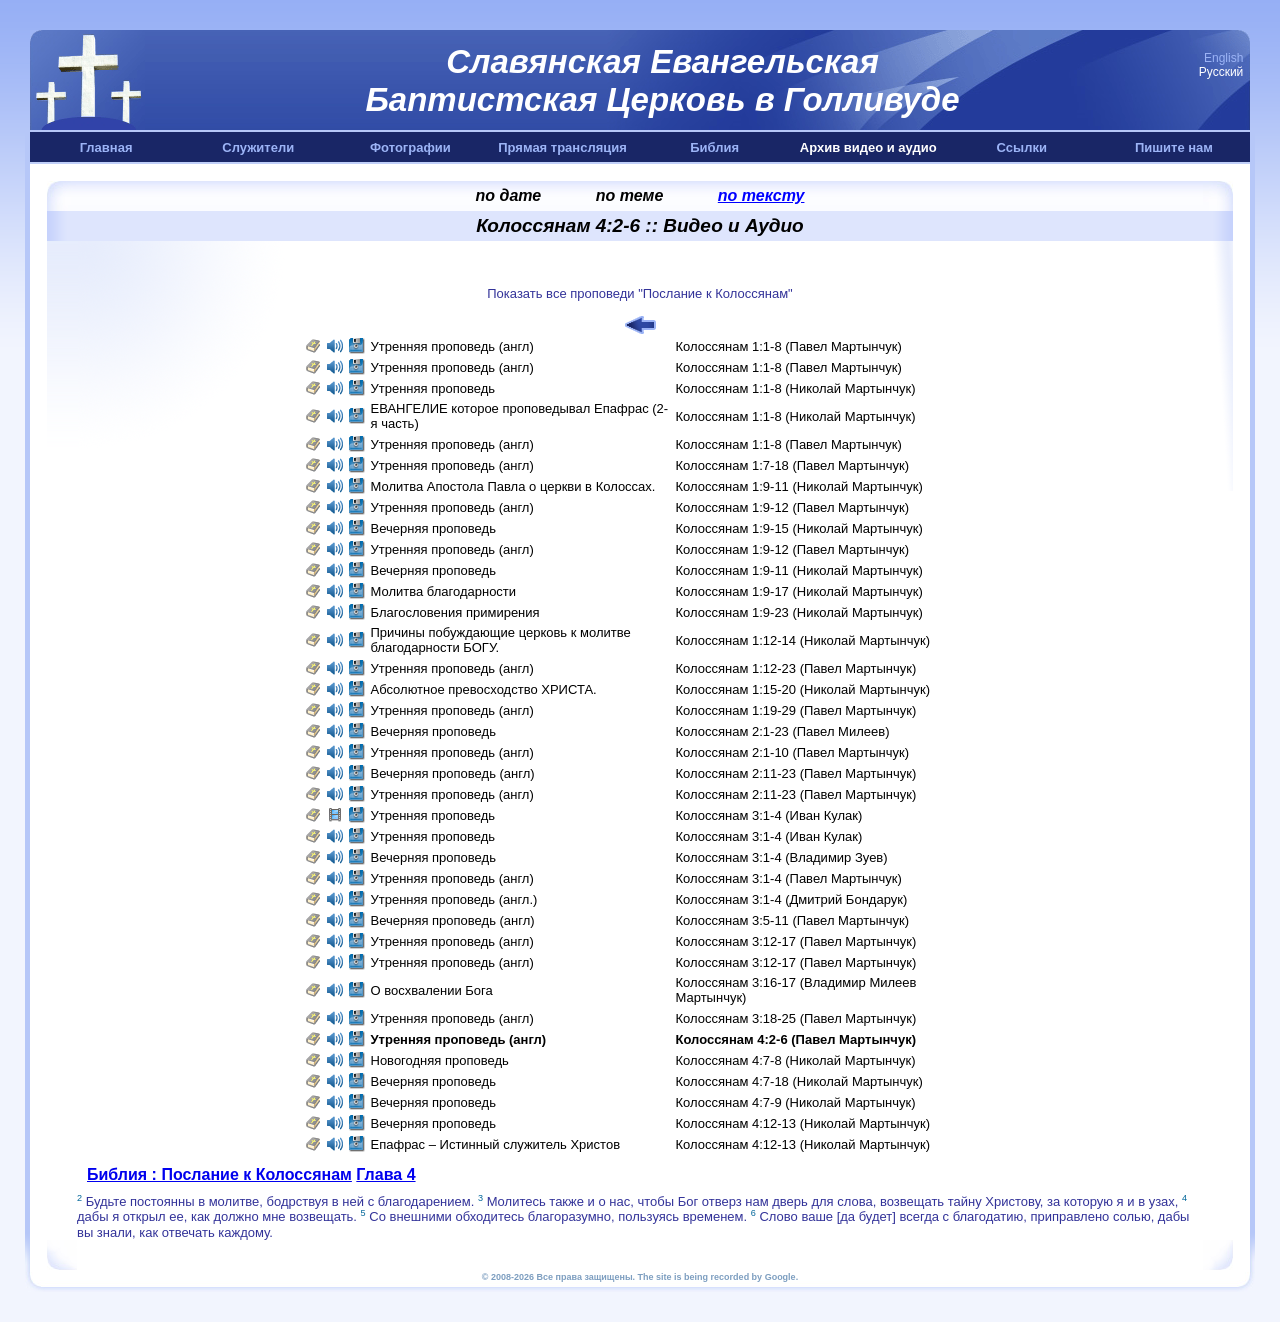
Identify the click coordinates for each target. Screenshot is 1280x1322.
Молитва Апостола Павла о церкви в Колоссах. (513, 486)
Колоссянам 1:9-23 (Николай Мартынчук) (799, 612)
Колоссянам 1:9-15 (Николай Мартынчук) (799, 528)
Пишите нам (1174, 147)
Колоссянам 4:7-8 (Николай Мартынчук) (796, 1060)
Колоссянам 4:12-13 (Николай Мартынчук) (803, 1123)
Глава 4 (385, 1174)
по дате (509, 195)
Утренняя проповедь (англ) (452, 346)
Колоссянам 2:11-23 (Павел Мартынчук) (796, 773)
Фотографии (410, 147)
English (1223, 58)
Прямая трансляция (562, 147)
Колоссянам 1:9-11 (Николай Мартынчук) (799, 486)
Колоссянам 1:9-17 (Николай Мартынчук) (799, 591)
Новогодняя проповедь (440, 1060)
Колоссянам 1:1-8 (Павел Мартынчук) (789, 346)
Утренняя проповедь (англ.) (454, 899)
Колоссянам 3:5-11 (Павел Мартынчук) (793, 920)
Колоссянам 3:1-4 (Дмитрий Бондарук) (792, 899)
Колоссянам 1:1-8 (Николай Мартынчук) (796, 388)
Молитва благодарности (445, 591)
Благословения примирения (455, 612)
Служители (258, 147)
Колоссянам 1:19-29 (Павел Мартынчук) (796, 710)
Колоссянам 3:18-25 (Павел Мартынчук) (796, 1018)
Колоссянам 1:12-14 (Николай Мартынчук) (803, 640)
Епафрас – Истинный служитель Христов (496, 1144)
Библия (714, 147)
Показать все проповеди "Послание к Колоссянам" (639, 293)
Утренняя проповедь (435, 388)
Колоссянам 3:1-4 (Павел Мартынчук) (789, 878)
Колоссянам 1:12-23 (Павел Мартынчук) (796, 668)
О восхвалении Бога (432, 990)
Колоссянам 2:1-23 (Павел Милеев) (783, 731)
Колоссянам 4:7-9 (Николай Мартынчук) (796, 1102)
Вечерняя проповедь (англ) (453, 773)
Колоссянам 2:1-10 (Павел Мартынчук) (793, 752)
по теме (630, 195)
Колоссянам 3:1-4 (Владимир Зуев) (782, 857)
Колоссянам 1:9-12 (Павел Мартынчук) (793, 507)
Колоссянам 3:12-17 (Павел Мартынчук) (796, 941)
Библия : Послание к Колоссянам (219, 1174)
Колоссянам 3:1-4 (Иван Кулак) (769, 815)
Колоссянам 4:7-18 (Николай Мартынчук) (799, 1081)
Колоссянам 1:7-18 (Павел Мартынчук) (793, 465)
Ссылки (1022, 147)
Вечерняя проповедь (433, 528)
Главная (106, 147)
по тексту (761, 195)
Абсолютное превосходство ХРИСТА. (484, 689)
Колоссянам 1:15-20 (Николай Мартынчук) (803, 689)
